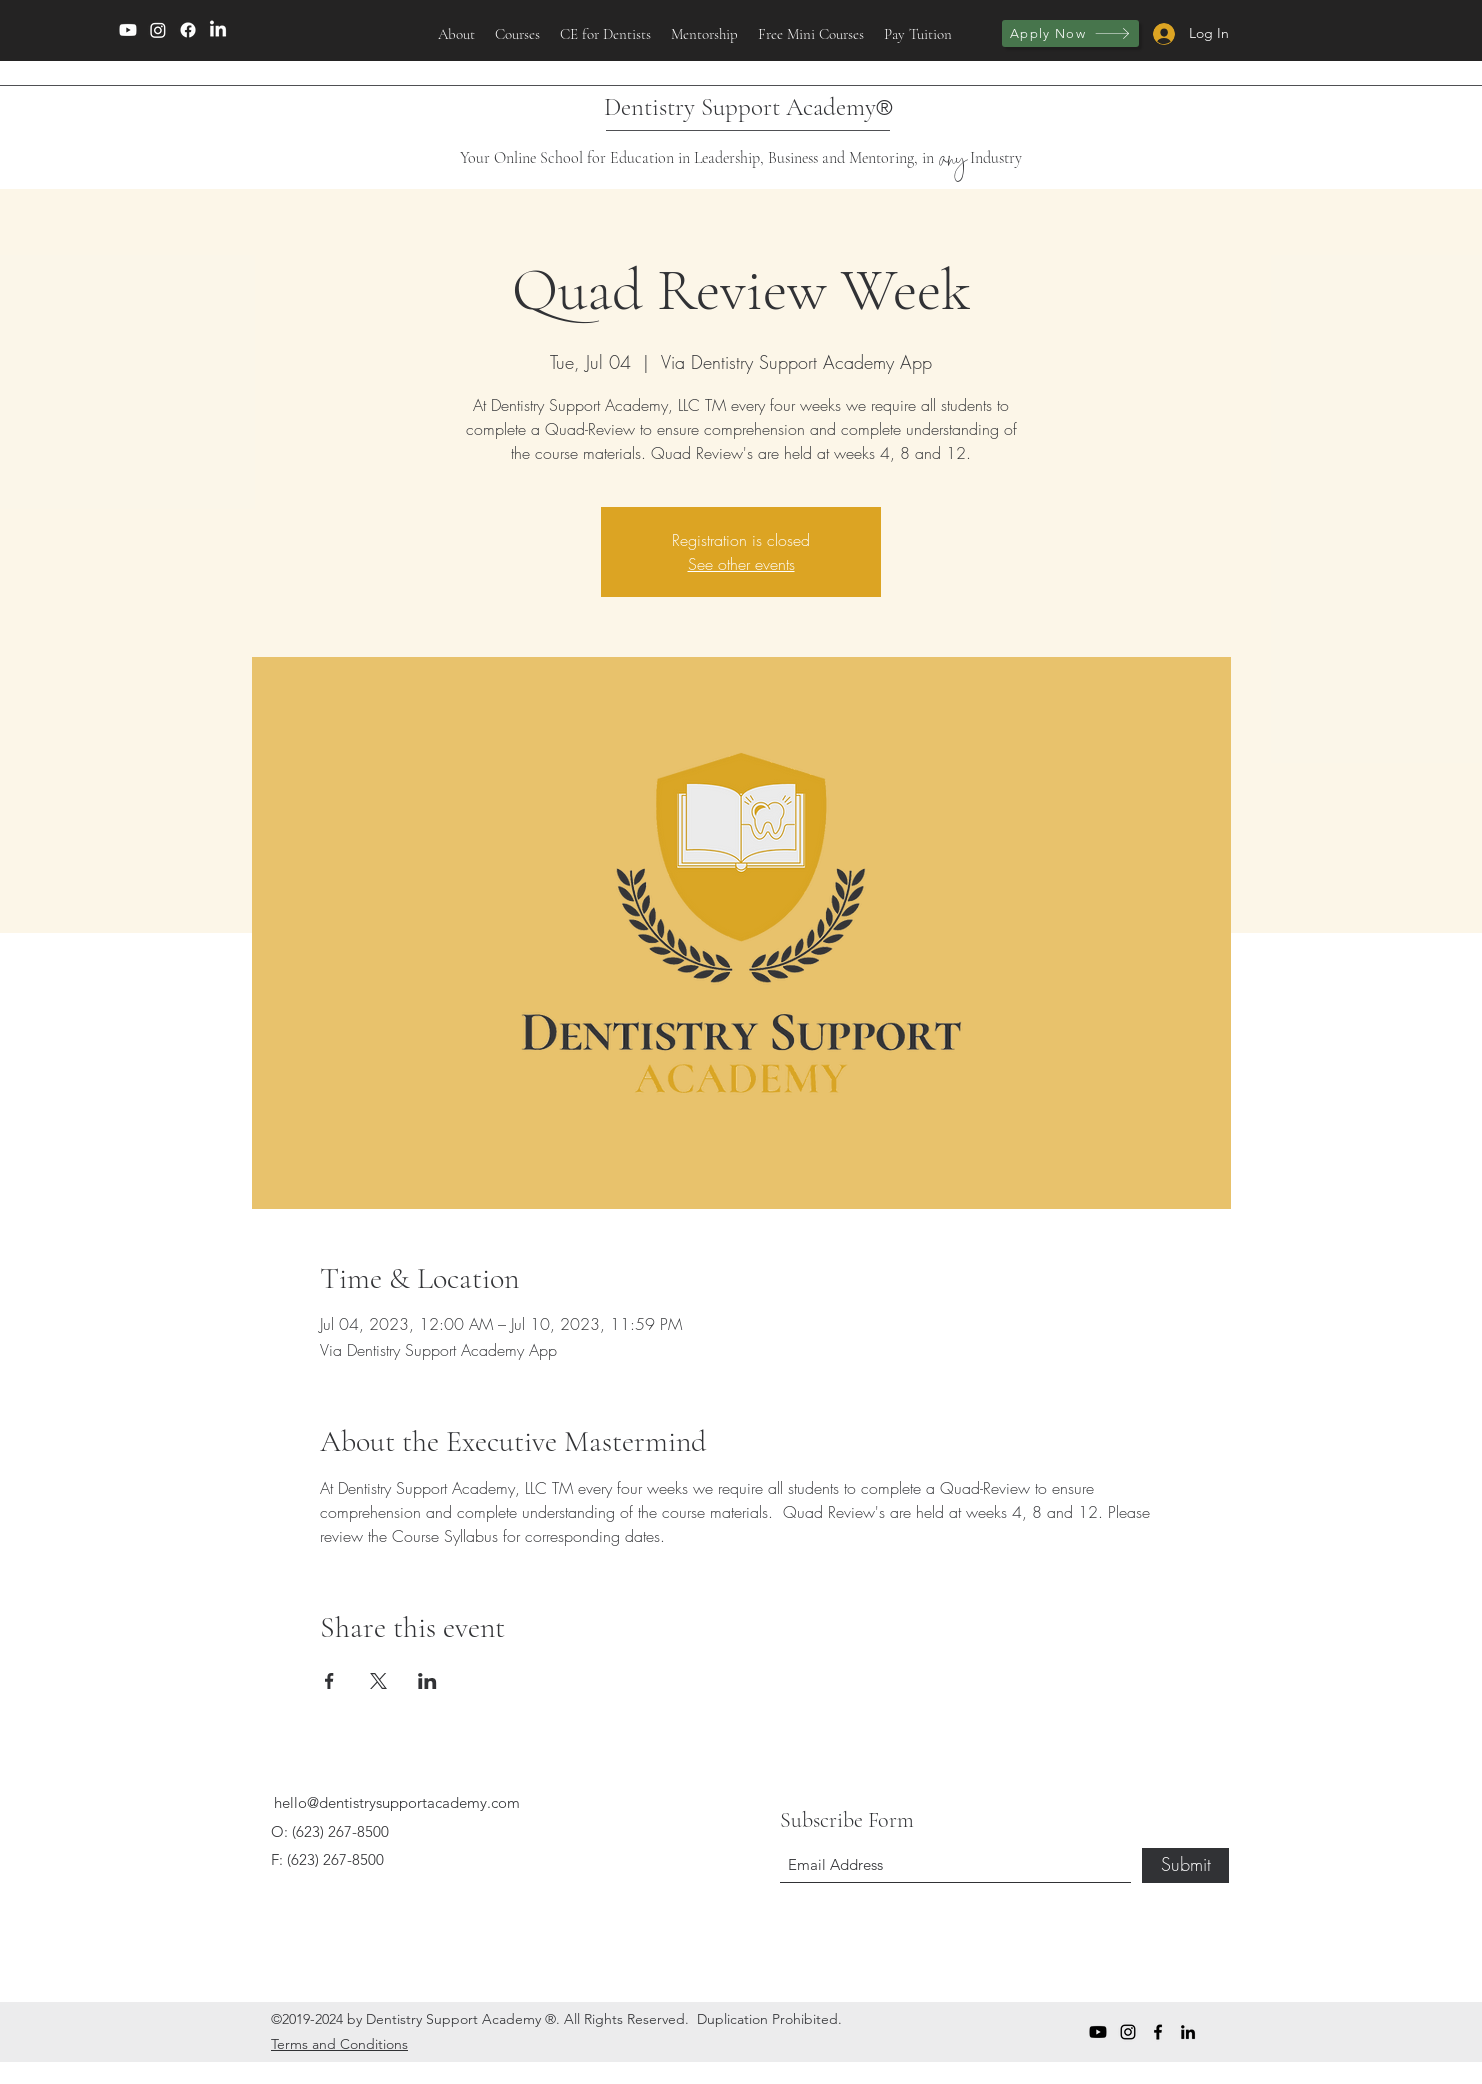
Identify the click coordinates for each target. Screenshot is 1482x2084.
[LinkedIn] (218, 30)
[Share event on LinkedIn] (427, 1681)
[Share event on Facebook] (329, 1681)
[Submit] (1185, 1865)
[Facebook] (188, 30)
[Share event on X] (378, 1681)
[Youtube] (128, 30)
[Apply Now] (1070, 33)
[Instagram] (158, 30)
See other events (741, 564)
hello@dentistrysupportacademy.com (397, 1802)
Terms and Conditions (339, 2044)
